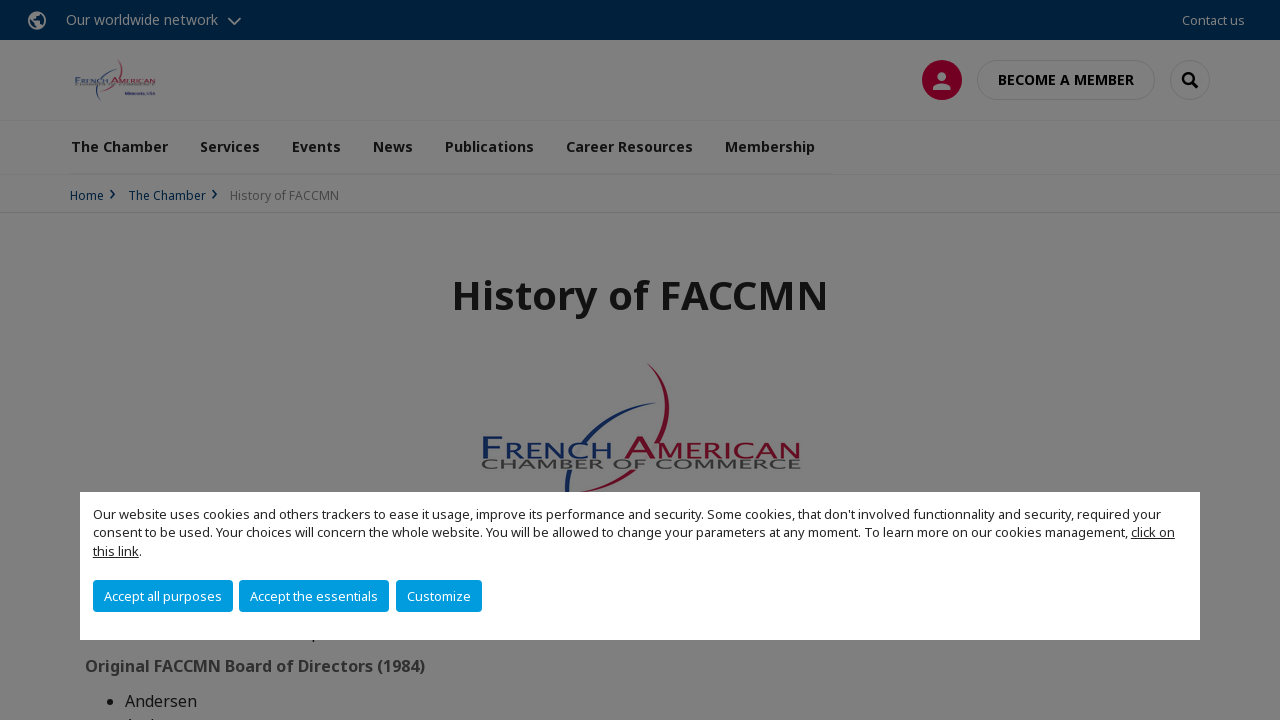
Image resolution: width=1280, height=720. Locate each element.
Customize (439, 596)
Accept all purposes (163, 596)
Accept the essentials (314, 596)
